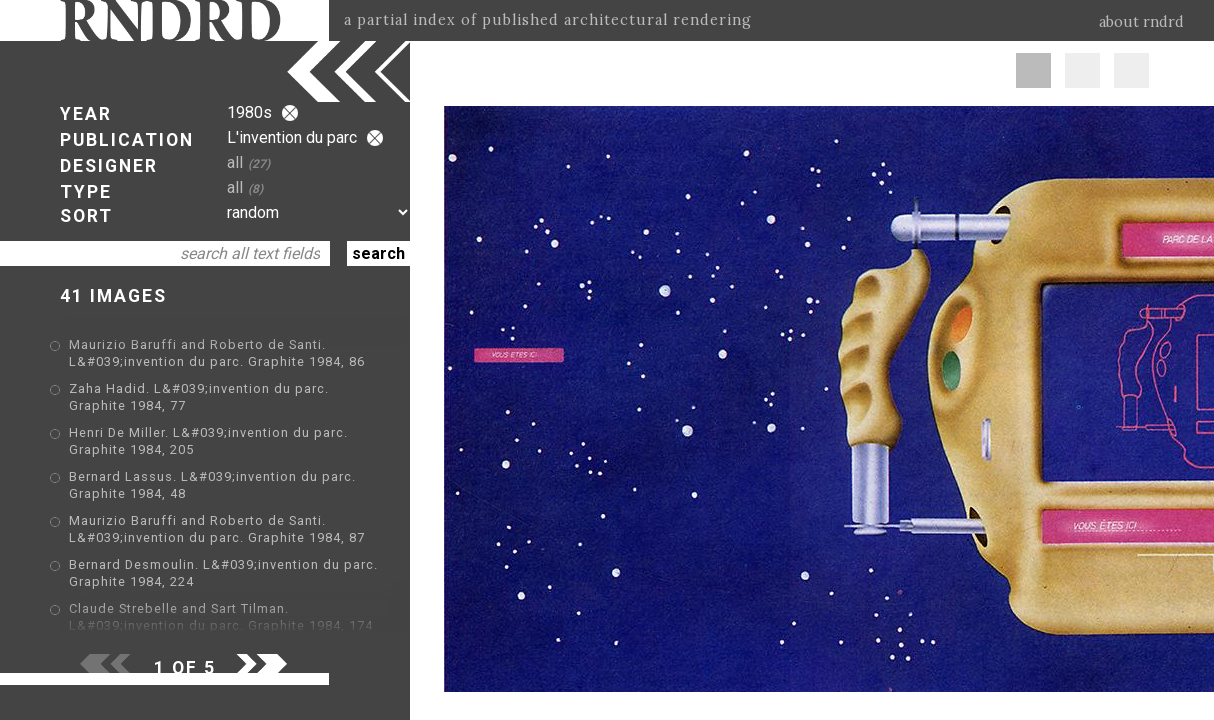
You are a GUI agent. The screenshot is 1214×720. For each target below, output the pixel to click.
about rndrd (1141, 22)
